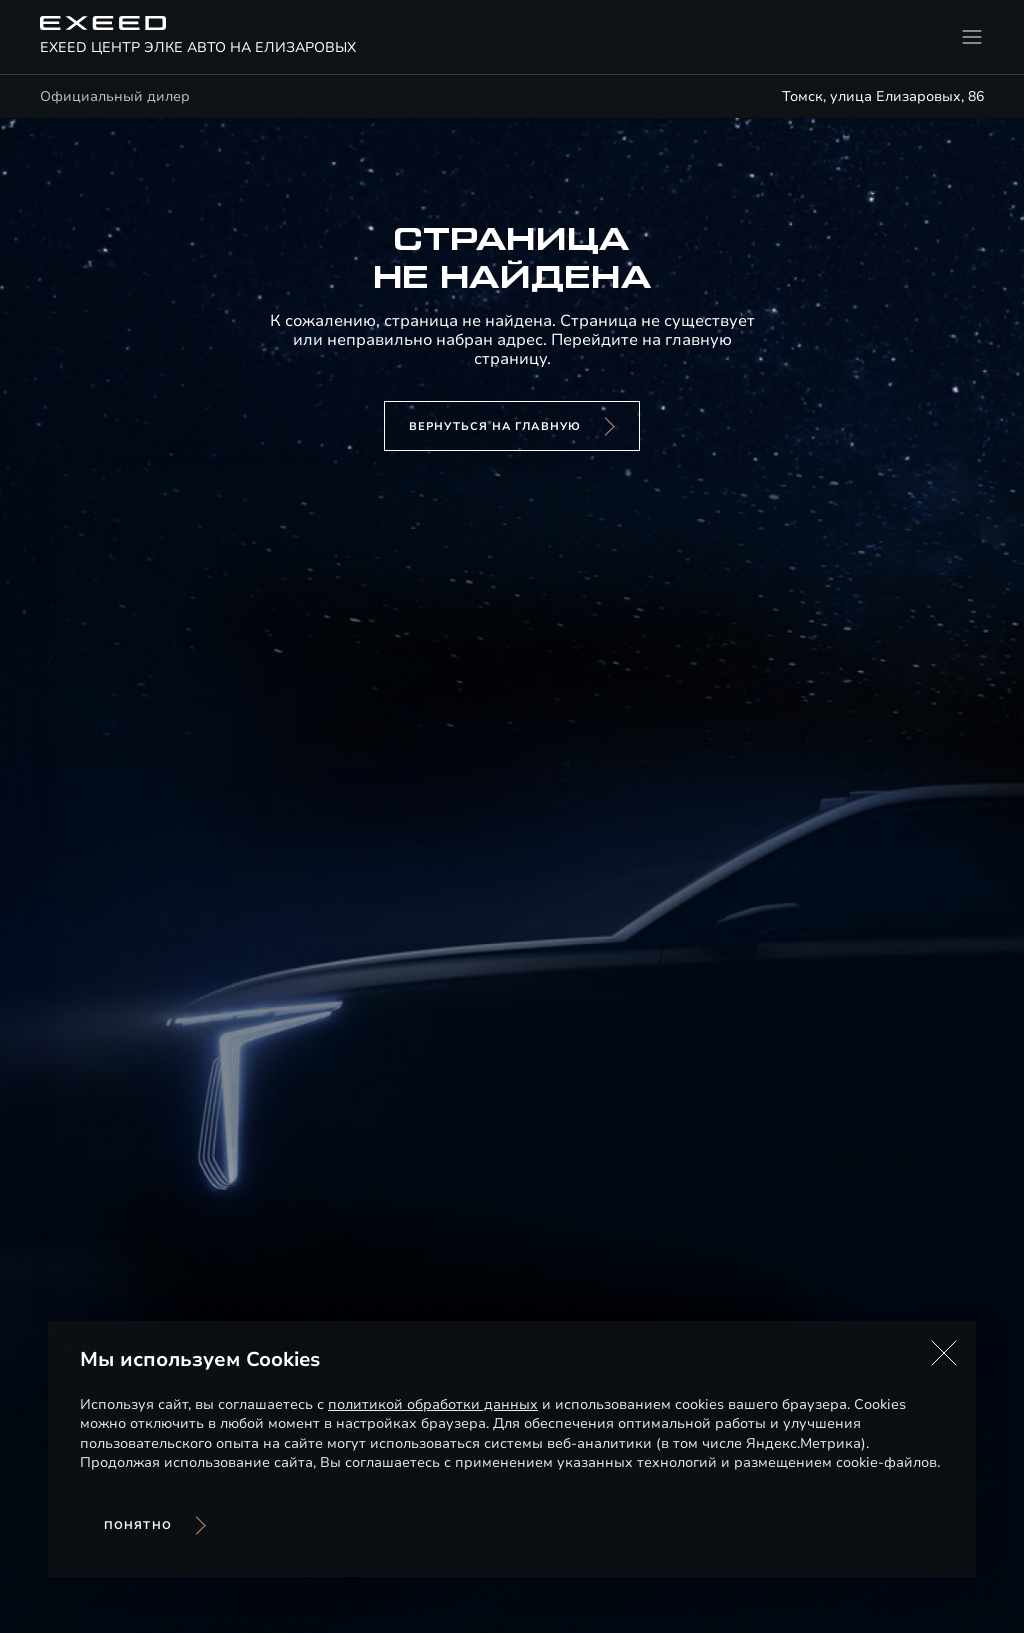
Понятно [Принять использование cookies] (138, 1525)
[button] (944, 1353)
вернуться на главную (495, 426)
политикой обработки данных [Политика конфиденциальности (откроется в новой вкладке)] (433, 1404)
